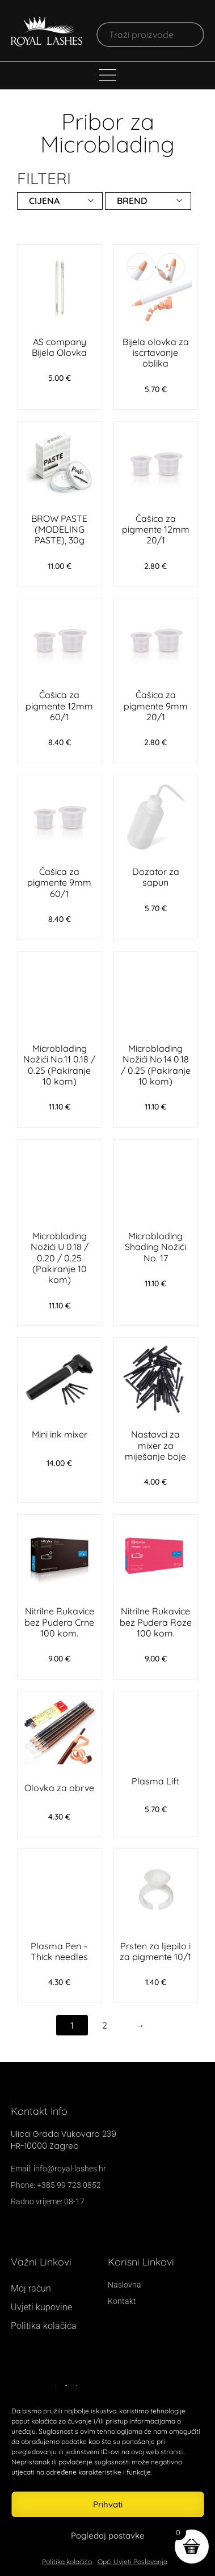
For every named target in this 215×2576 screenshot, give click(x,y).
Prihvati (108, 2504)
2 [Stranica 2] (104, 2025)
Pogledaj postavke (108, 2535)
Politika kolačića (67, 2561)
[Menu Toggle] (107, 75)
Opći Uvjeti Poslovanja (132, 2561)
